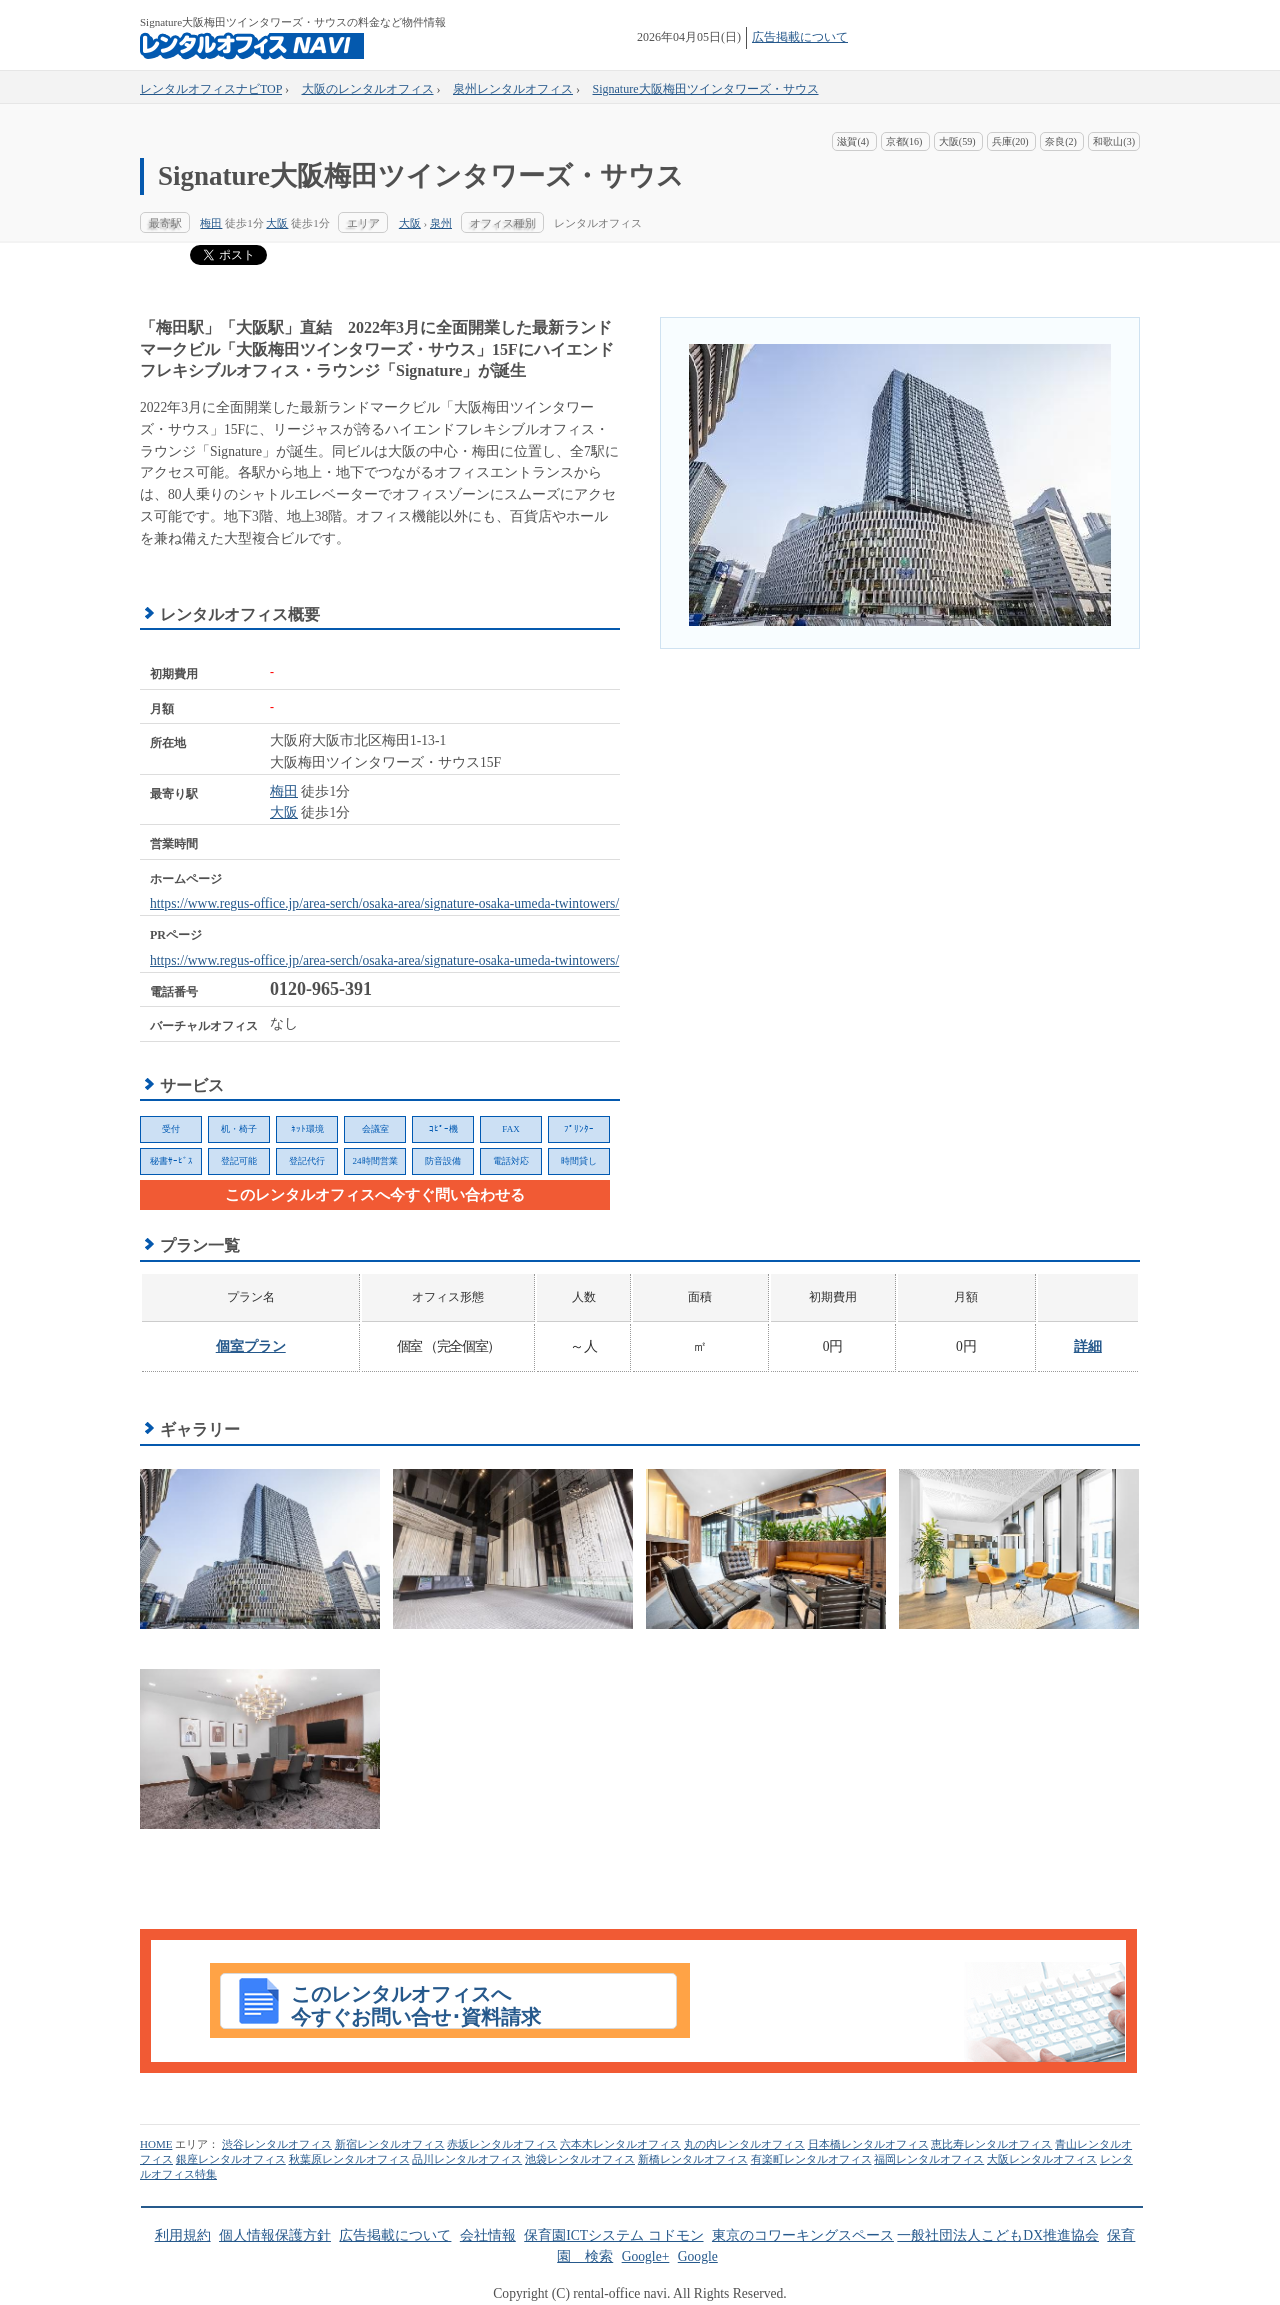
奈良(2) (1061, 141)
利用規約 (183, 2235)
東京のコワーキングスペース (803, 2235)
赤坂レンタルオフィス (502, 2144)
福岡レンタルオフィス (929, 2159)
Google (698, 2256)
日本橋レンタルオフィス (868, 2144)
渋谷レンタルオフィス (277, 2144)
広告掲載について (800, 37)
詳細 (1088, 1346)
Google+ (646, 2256)
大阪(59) (957, 141)
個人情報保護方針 (275, 2235)
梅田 (211, 223)
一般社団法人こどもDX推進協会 (998, 2235)
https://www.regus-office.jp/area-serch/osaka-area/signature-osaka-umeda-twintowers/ (384, 903)
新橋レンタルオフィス (693, 2159)
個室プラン (251, 1346)
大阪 (277, 223)
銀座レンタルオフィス (231, 2159)
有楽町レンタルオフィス (811, 2159)
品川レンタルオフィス (467, 2159)
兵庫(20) (1010, 141)
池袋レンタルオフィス (580, 2159)
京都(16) (904, 141)
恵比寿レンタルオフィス (991, 2144)
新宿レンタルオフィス (390, 2144)
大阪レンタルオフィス (1042, 2159)
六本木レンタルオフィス (620, 2144)
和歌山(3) (1114, 141)
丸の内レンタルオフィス (744, 2144)
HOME (156, 2144)
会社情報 (488, 2235)
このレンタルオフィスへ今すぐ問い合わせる (375, 1195)
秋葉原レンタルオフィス (349, 2159)
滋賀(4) (853, 141)
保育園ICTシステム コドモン (613, 2235)
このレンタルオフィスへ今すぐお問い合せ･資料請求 (416, 2006)
